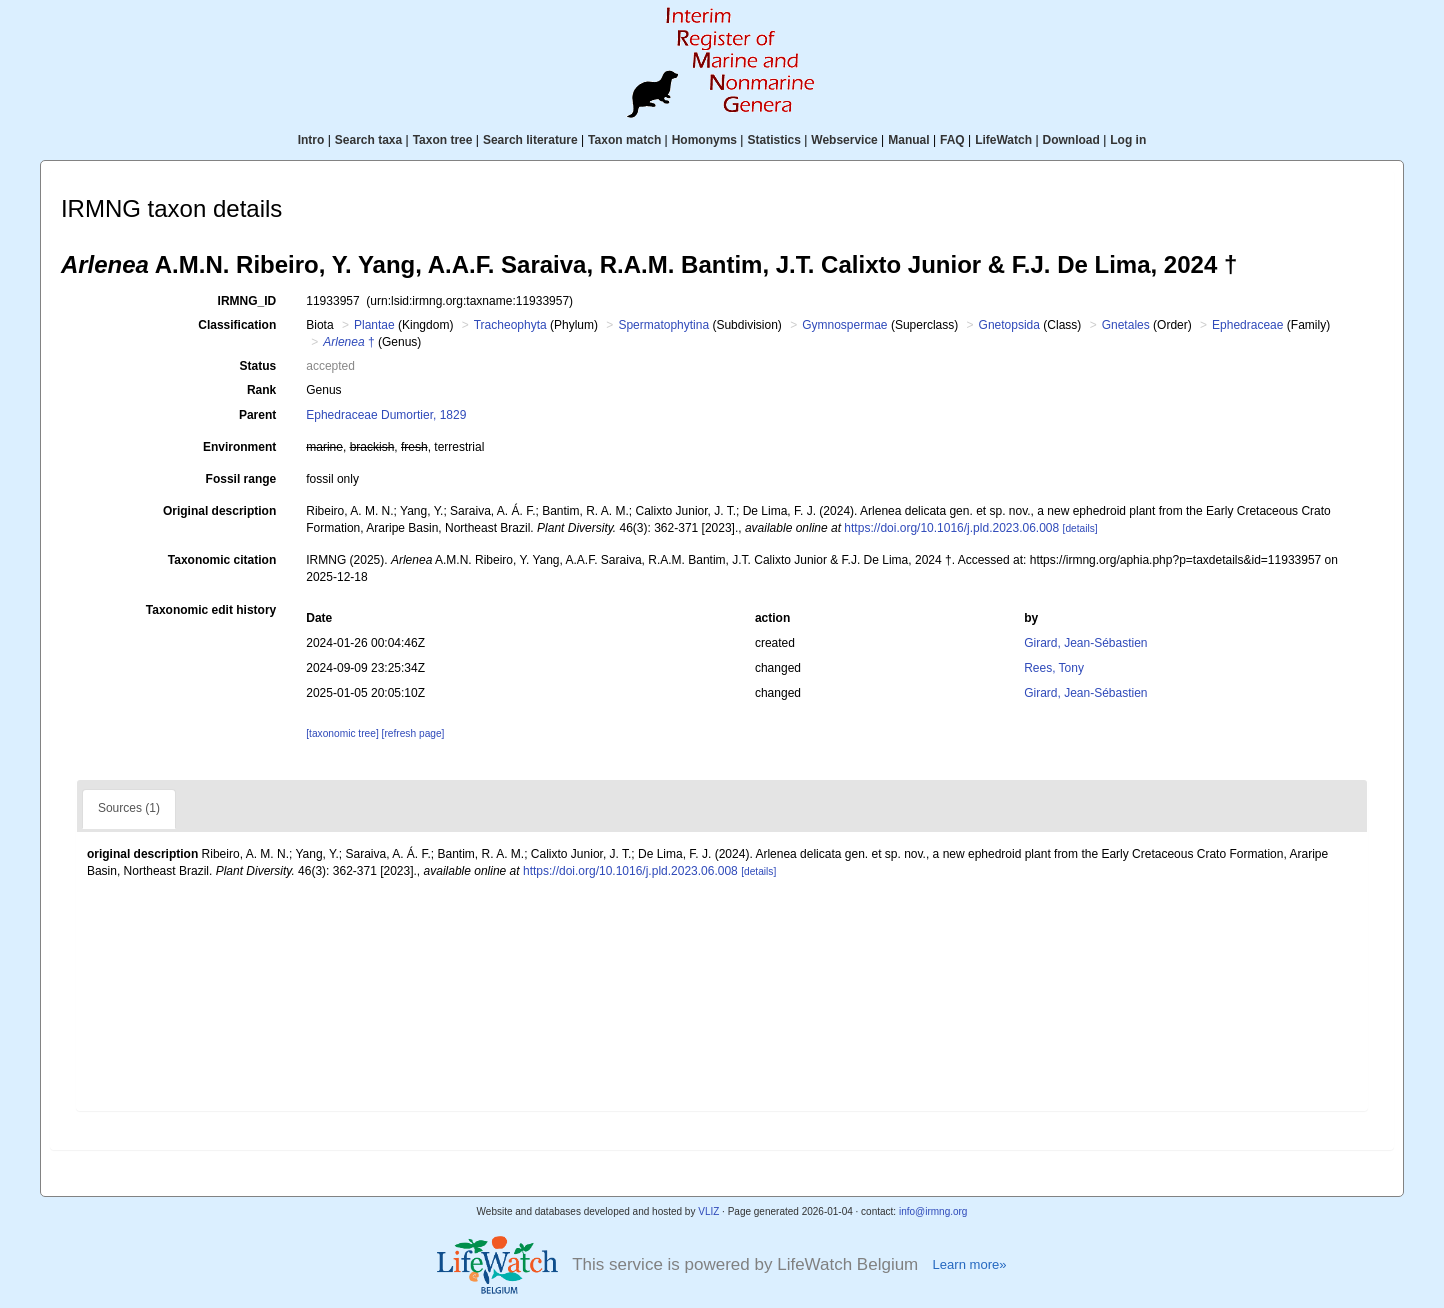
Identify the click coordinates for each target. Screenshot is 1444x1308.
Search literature (530, 140)
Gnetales (1126, 325)
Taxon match (624, 140)
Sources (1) (129, 808)
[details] (1080, 528)
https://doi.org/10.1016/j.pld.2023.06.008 (951, 528)
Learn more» (969, 1264)
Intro (311, 140)
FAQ (952, 140)
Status (258, 366)
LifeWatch (1003, 140)
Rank (261, 390)
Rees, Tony (1054, 668)
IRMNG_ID (247, 301)
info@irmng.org (933, 1211)
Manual (908, 140)
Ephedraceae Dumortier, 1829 (386, 415)
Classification (237, 325)
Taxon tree (443, 140)
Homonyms (704, 140)
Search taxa (368, 140)
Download (1071, 140)
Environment (239, 447)
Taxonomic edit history (211, 610)
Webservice (844, 140)
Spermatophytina (663, 325)
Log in (1128, 140)
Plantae (374, 325)
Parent (257, 415)
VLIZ (708, 1211)
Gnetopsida (1009, 325)
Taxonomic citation (222, 560)
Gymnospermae (844, 325)
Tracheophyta (510, 325)
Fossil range (241, 479)
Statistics (773, 140)
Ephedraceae (1247, 325)
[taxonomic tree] (342, 733)
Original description (219, 511)
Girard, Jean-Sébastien (1085, 643)
